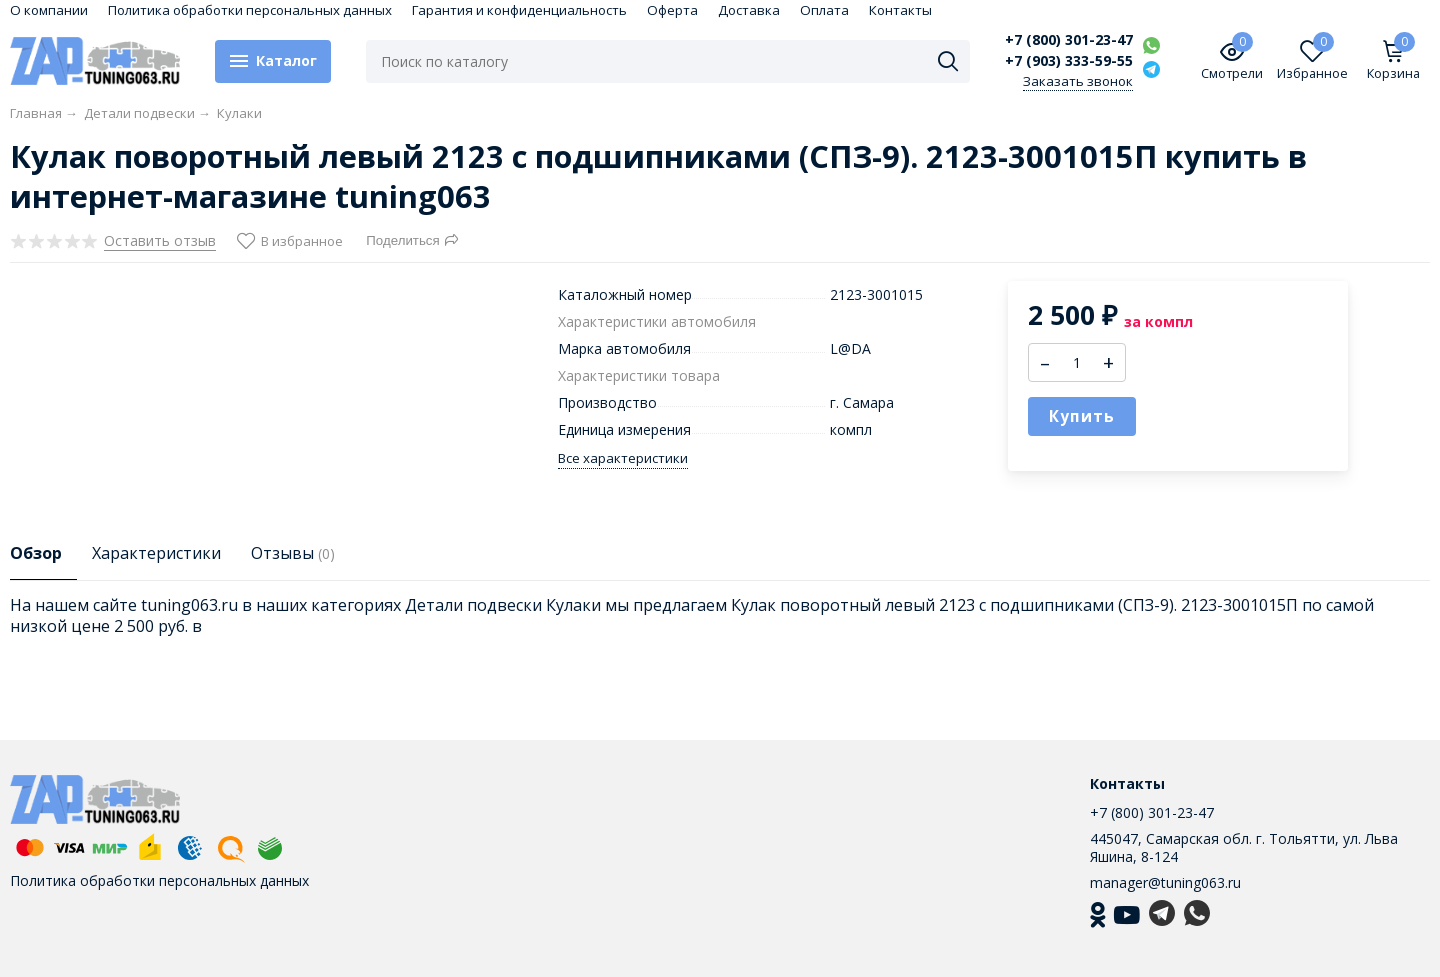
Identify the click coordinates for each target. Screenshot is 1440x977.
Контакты (900, 10)
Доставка (749, 10)
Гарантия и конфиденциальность (519, 10)
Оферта (672, 10)
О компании (49, 10)
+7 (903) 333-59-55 (1069, 61)
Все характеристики (623, 458)
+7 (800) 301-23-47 (1069, 40)
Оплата (824, 10)
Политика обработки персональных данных (250, 10)
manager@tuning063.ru (1165, 882)
